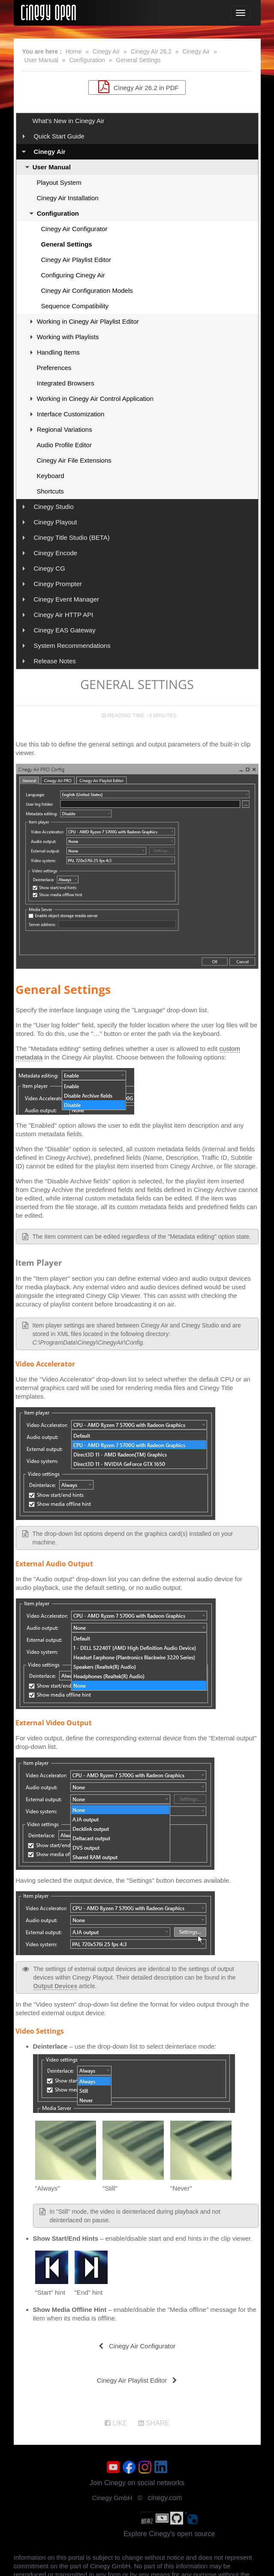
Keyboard (50, 475)
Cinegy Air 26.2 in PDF (136, 86)
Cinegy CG (49, 568)
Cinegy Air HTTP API (63, 614)
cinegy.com (165, 2497)
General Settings (138, 60)
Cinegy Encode (55, 553)
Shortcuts (50, 491)
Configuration (87, 60)
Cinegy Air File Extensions (74, 460)
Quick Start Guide (58, 136)
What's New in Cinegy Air (69, 120)
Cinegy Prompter (57, 583)
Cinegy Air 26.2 (151, 51)
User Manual (41, 60)
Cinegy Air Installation (68, 198)
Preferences (54, 367)
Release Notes (54, 661)
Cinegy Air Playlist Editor (76, 259)
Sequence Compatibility (75, 306)
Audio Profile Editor (64, 444)
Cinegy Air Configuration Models (87, 290)
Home (73, 51)
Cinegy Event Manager (66, 599)
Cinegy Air (106, 51)
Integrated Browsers (65, 383)
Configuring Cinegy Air (73, 275)
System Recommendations (71, 645)
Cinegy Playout (55, 522)
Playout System (59, 182)
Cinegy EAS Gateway (64, 630)
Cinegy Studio (53, 506)
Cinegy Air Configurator (74, 228)
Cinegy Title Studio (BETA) (71, 537)
